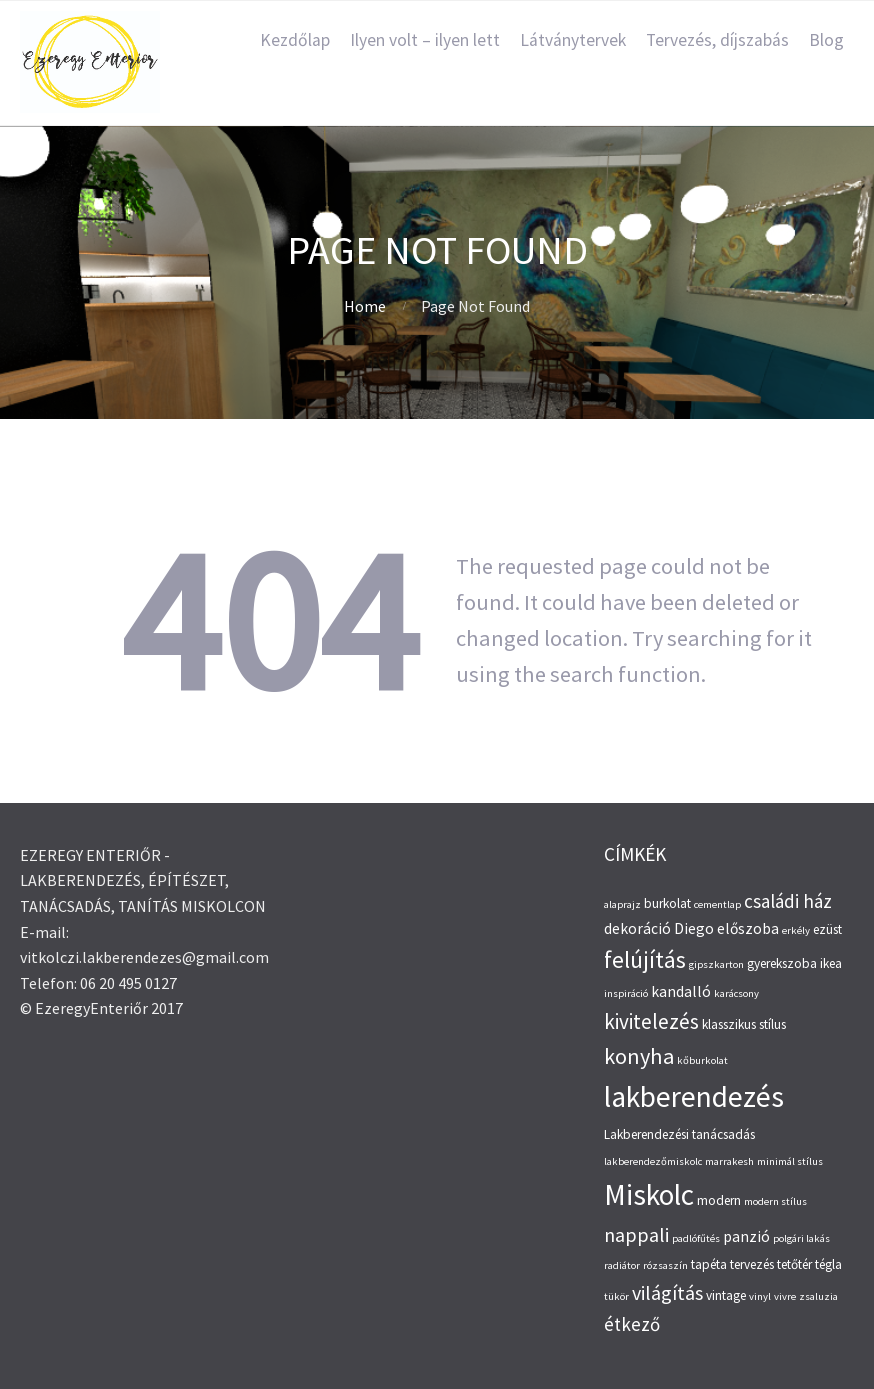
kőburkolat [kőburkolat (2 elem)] (702, 1060)
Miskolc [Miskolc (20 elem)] (649, 1194)
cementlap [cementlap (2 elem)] (717, 904)
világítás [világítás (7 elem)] (667, 1292)
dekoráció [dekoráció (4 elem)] (637, 928)
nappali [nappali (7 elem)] (636, 1234)
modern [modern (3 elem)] (719, 1200)
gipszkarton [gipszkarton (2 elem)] (716, 964)
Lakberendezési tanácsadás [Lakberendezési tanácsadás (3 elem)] (679, 1134)
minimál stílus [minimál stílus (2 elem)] (790, 1161)
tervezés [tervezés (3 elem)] (752, 1264)
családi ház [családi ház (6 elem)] (788, 901)
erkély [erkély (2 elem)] (796, 930)
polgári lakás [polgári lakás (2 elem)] (801, 1238)
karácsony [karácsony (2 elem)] (736, 993)
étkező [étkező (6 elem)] (632, 1324)
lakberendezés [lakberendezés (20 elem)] (694, 1096)
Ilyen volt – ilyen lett (425, 40)
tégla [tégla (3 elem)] (828, 1264)
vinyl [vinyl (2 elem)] (760, 1296)
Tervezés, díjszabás (717, 40)
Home (365, 306)
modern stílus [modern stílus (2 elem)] (775, 1201)
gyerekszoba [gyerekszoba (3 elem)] (782, 963)
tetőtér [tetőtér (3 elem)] (794, 1264)
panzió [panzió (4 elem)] (746, 1236)
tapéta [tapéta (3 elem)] (709, 1264)
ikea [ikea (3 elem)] (831, 963)
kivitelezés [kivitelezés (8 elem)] (651, 1021)
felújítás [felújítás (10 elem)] (645, 959)
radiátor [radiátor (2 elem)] (622, 1265)
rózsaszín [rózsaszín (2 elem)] (665, 1265)
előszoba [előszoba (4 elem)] (748, 928)
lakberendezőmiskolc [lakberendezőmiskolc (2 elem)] (653, 1161)
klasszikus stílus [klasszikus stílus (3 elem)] (744, 1024)
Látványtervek (573, 40)
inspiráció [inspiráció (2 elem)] (626, 993)
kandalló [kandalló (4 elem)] (681, 991)
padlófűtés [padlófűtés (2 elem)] (696, 1238)
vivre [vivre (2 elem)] (785, 1296)
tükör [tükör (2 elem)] (616, 1296)
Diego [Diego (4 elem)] (694, 928)
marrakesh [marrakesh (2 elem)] (729, 1161)
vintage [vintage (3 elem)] (726, 1295)
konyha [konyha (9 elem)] (639, 1056)
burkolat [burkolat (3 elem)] (667, 903)
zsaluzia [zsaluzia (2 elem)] (818, 1296)
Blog (826, 40)
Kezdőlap (295, 40)
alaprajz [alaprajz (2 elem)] (622, 904)
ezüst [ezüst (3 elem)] (827, 929)
